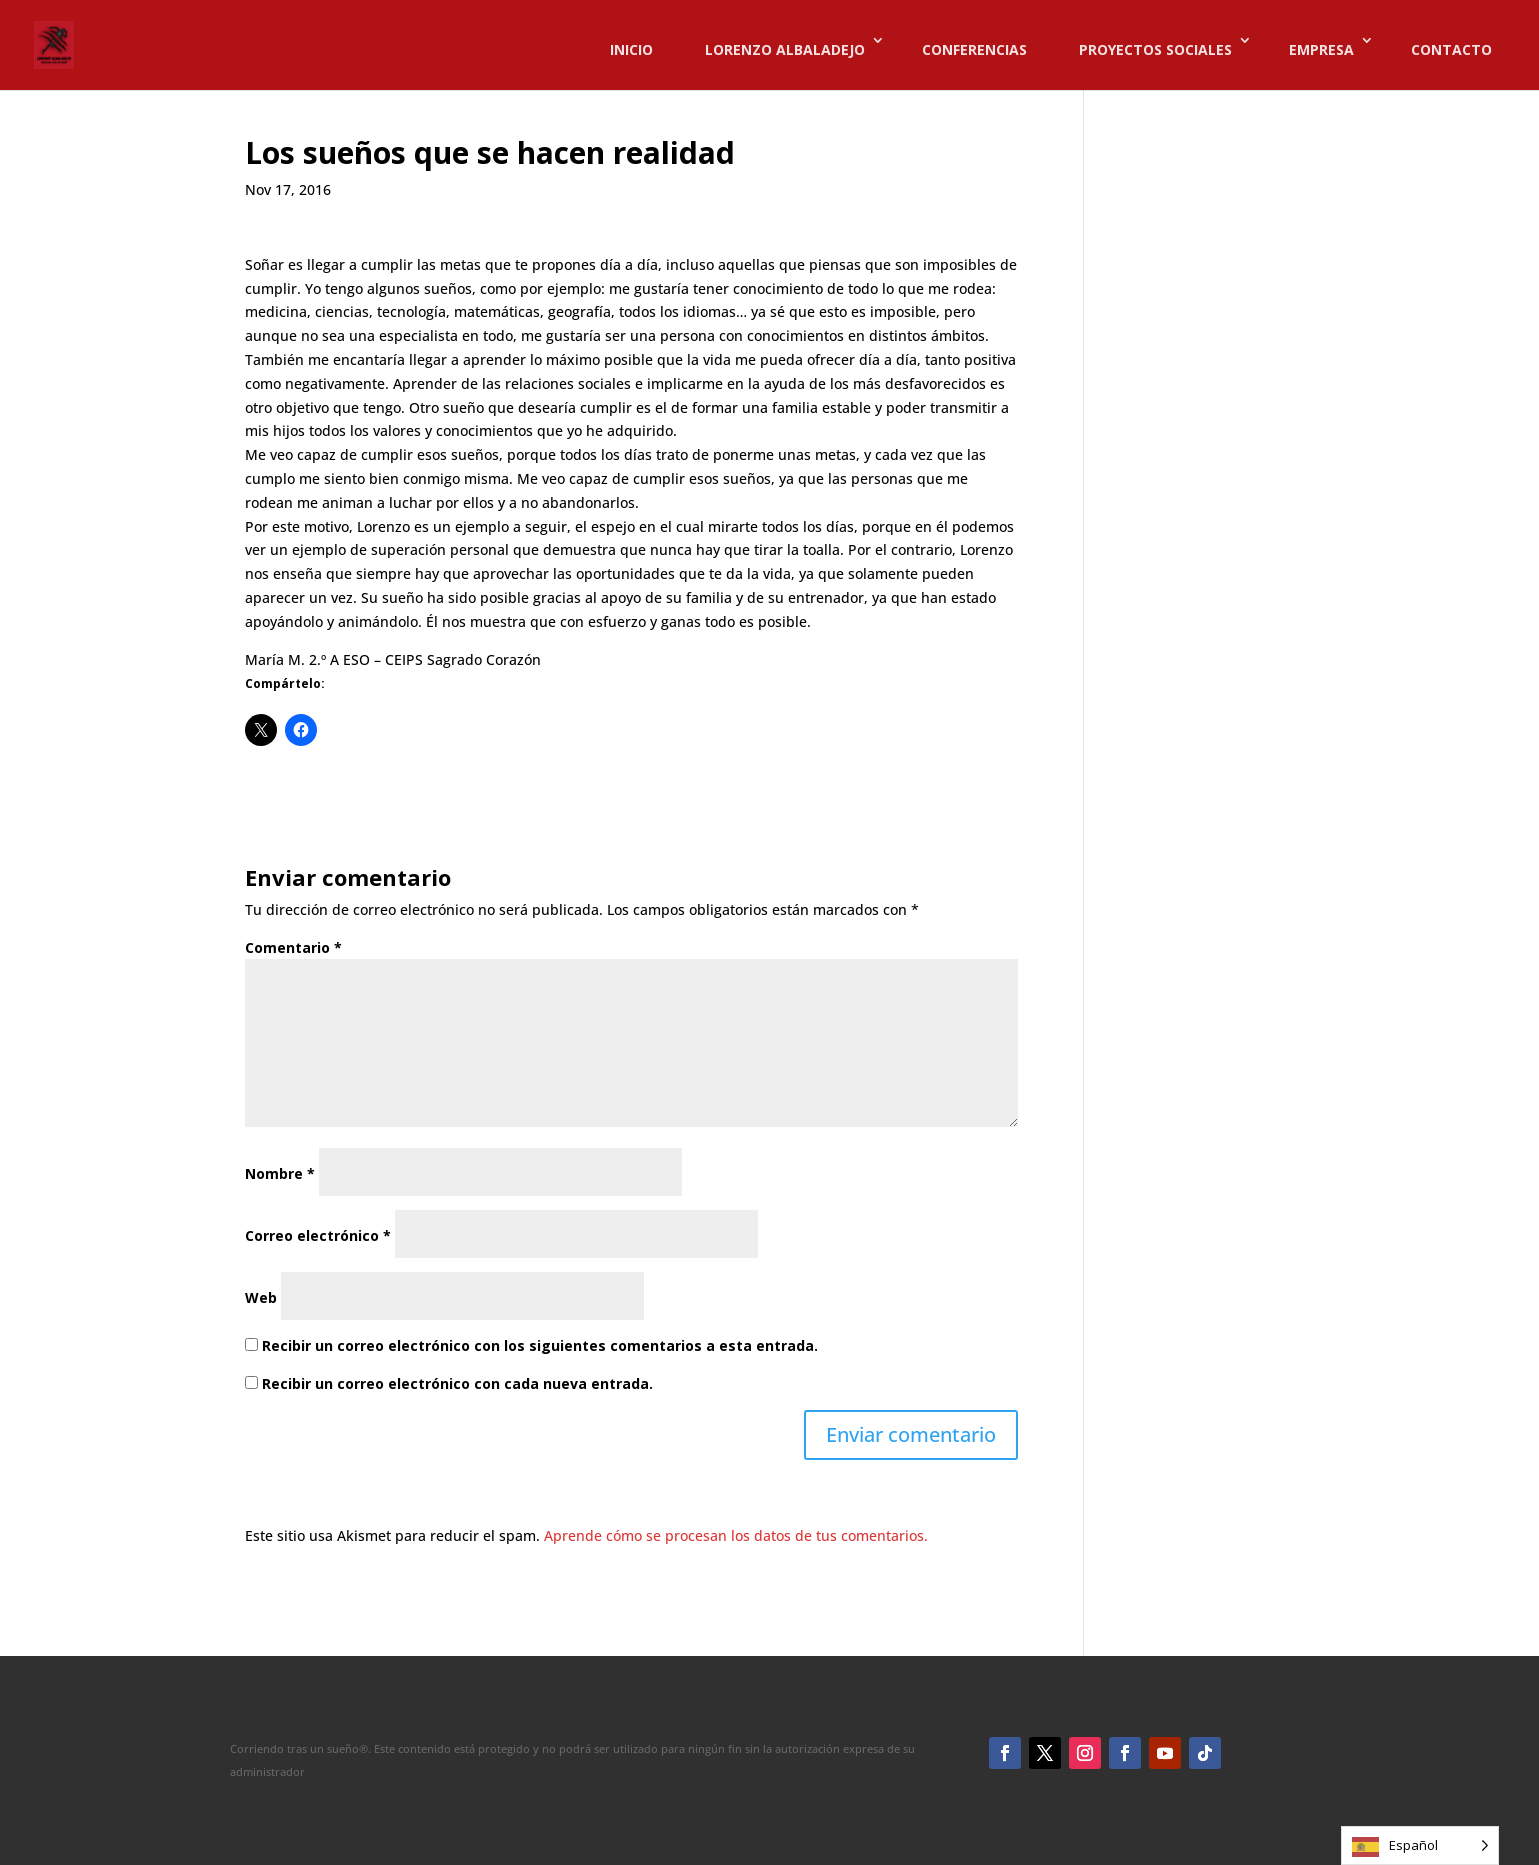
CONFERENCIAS (974, 49)
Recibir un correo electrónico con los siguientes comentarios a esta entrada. (540, 1345)
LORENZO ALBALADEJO (785, 49)
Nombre (280, 1173)
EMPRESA (1321, 49)
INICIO (631, 49)
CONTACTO (1451, 49)
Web (261, 1297)
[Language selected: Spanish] (1420, 1845)
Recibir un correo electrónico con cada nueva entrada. (457, 1383)
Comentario (293, 947)
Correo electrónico (318, 1235)
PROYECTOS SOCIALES (1155, 49)
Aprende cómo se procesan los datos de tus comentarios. (736, 1535)
